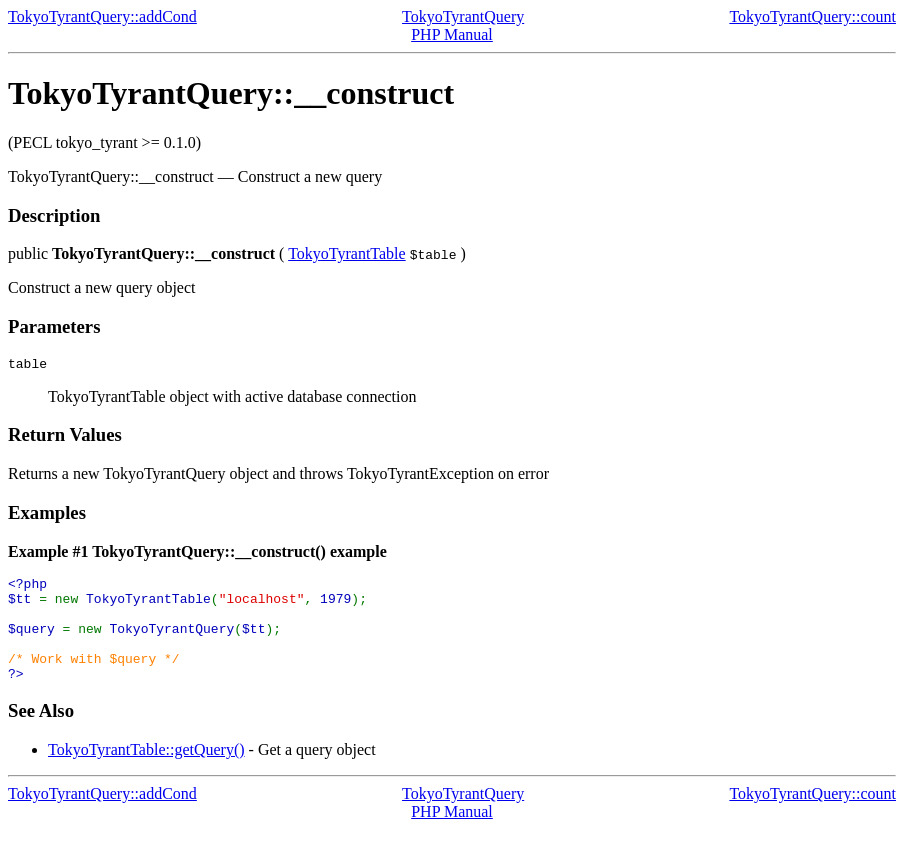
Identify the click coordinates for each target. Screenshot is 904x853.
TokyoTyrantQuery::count (812, 16)
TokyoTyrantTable (347, 253)
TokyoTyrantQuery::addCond (102, 16)
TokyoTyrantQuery (463, 16)
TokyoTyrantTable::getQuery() (146, 773)
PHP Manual (452, 34)
